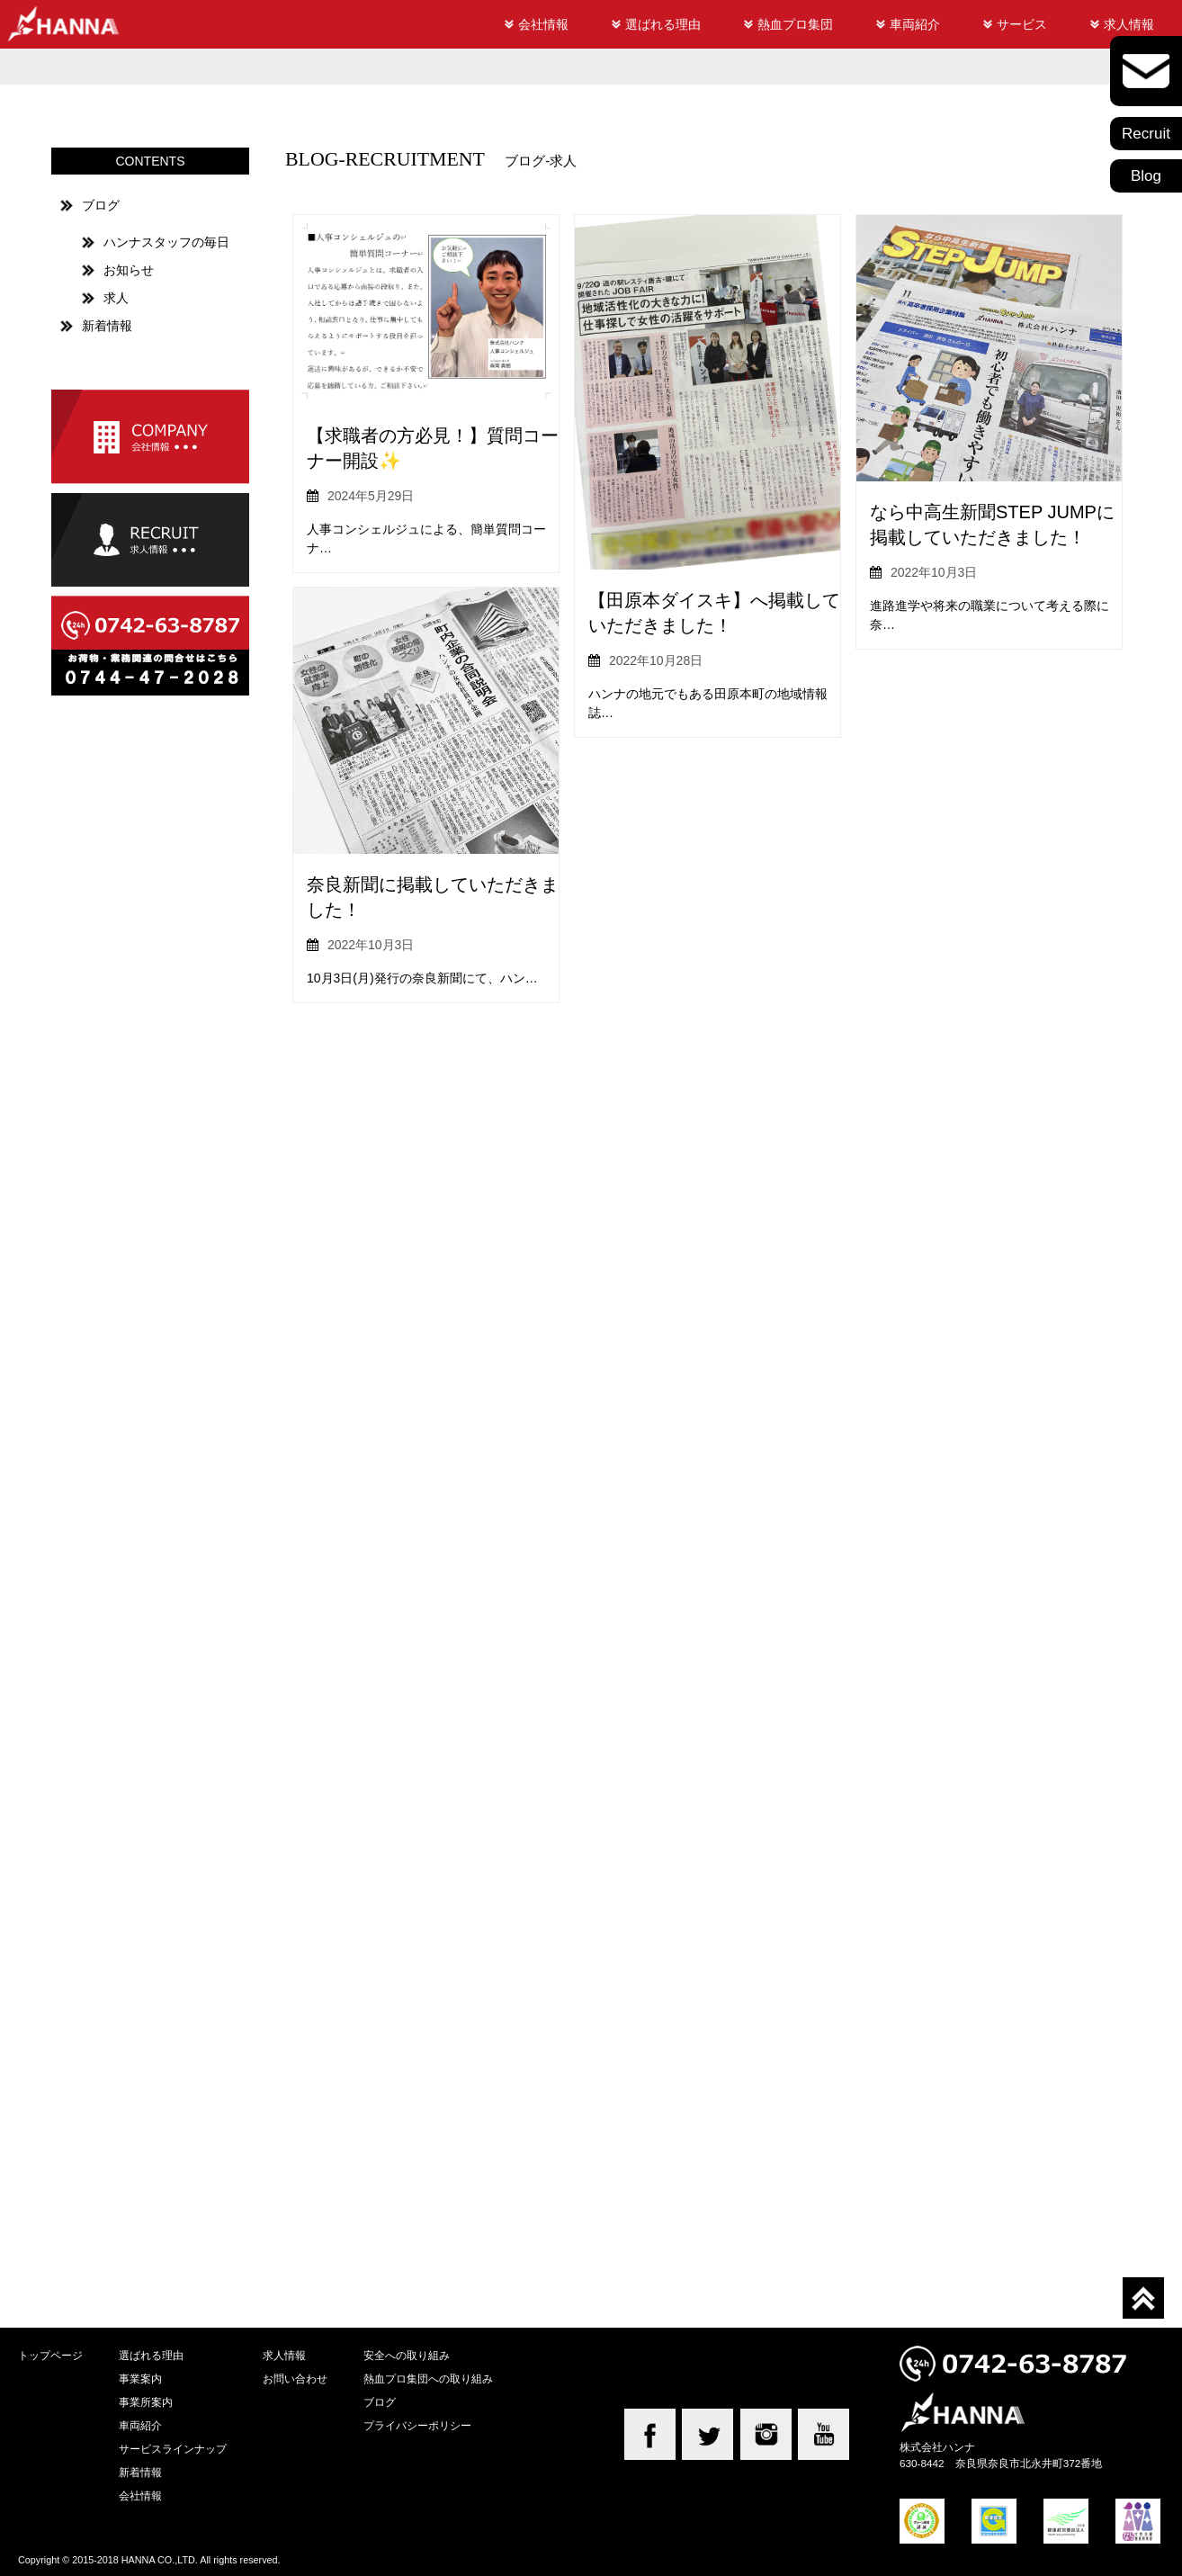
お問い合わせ (295, 2378)
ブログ (101, 205)
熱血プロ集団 (795, 24)
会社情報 (543, 24)
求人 (116, 298)
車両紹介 (915, 24)
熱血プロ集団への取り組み (428, 2378)
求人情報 (1129, 24)
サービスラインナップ (173, 2449)
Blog (1146, 175)
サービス (1022, 24)
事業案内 (140, 2378)
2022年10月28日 (656, 660)
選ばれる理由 (663, 24)
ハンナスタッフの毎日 (166, 242)
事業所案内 (146, 2402)
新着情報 (107, 326)
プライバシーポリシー (417, 2425)
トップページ (50, 2355)
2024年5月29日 (371, 496)
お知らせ (128, 270)
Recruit (1146, 133)
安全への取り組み (406, 2355)
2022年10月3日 (934, 572)
